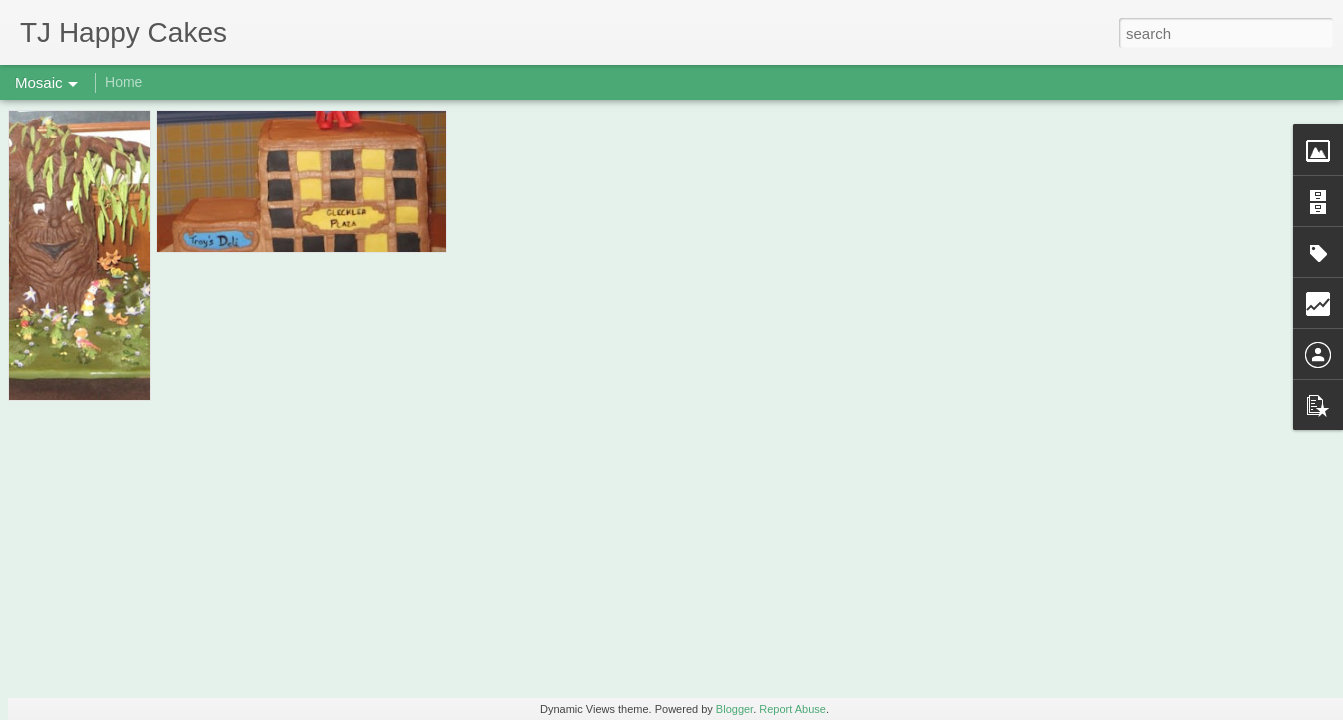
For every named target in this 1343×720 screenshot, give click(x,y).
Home (123, 82)
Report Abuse (792, 709)
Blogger (734, 709)
